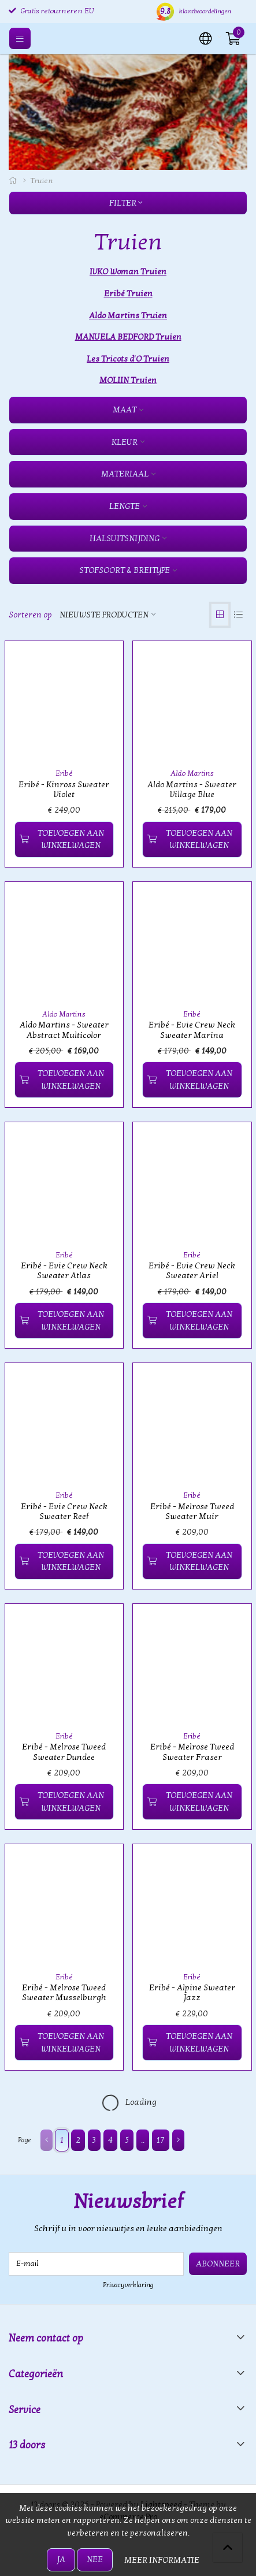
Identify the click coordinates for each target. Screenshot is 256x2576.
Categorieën (36, 2374)
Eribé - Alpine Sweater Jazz (192, 1992)
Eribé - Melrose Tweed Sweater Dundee (64, 1752)
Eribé (64, 773)
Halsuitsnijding (124, 539)
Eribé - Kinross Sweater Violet (63, 789)
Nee (95, 2559)
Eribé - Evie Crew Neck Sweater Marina (192, 1030)
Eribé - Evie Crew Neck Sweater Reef (64, 1511)
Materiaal (125, 474)
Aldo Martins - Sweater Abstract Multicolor (64, 1030)
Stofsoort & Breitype (124, 570)
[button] (205, 37)
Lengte (124, 506)
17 (161, 2140)
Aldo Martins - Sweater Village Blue (191, 789)
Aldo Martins (192, 773)
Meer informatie (161, 2560)
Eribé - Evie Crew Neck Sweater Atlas (64, 1270)
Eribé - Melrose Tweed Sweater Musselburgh (64, 1992)
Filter (125, 203)
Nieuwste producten (104, 615)
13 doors (27, 2445)
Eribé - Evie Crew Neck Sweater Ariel (192, 1270)
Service (24, 2410)
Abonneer (218, 2264)
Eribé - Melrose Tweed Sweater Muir (192, 1511)
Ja (61, 2559)
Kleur (125, 442)
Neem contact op (46, 2338)
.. (142, 2140)
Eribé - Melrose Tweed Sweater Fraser (192, 1752)
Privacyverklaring (128, 2285)
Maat (124, 410)
